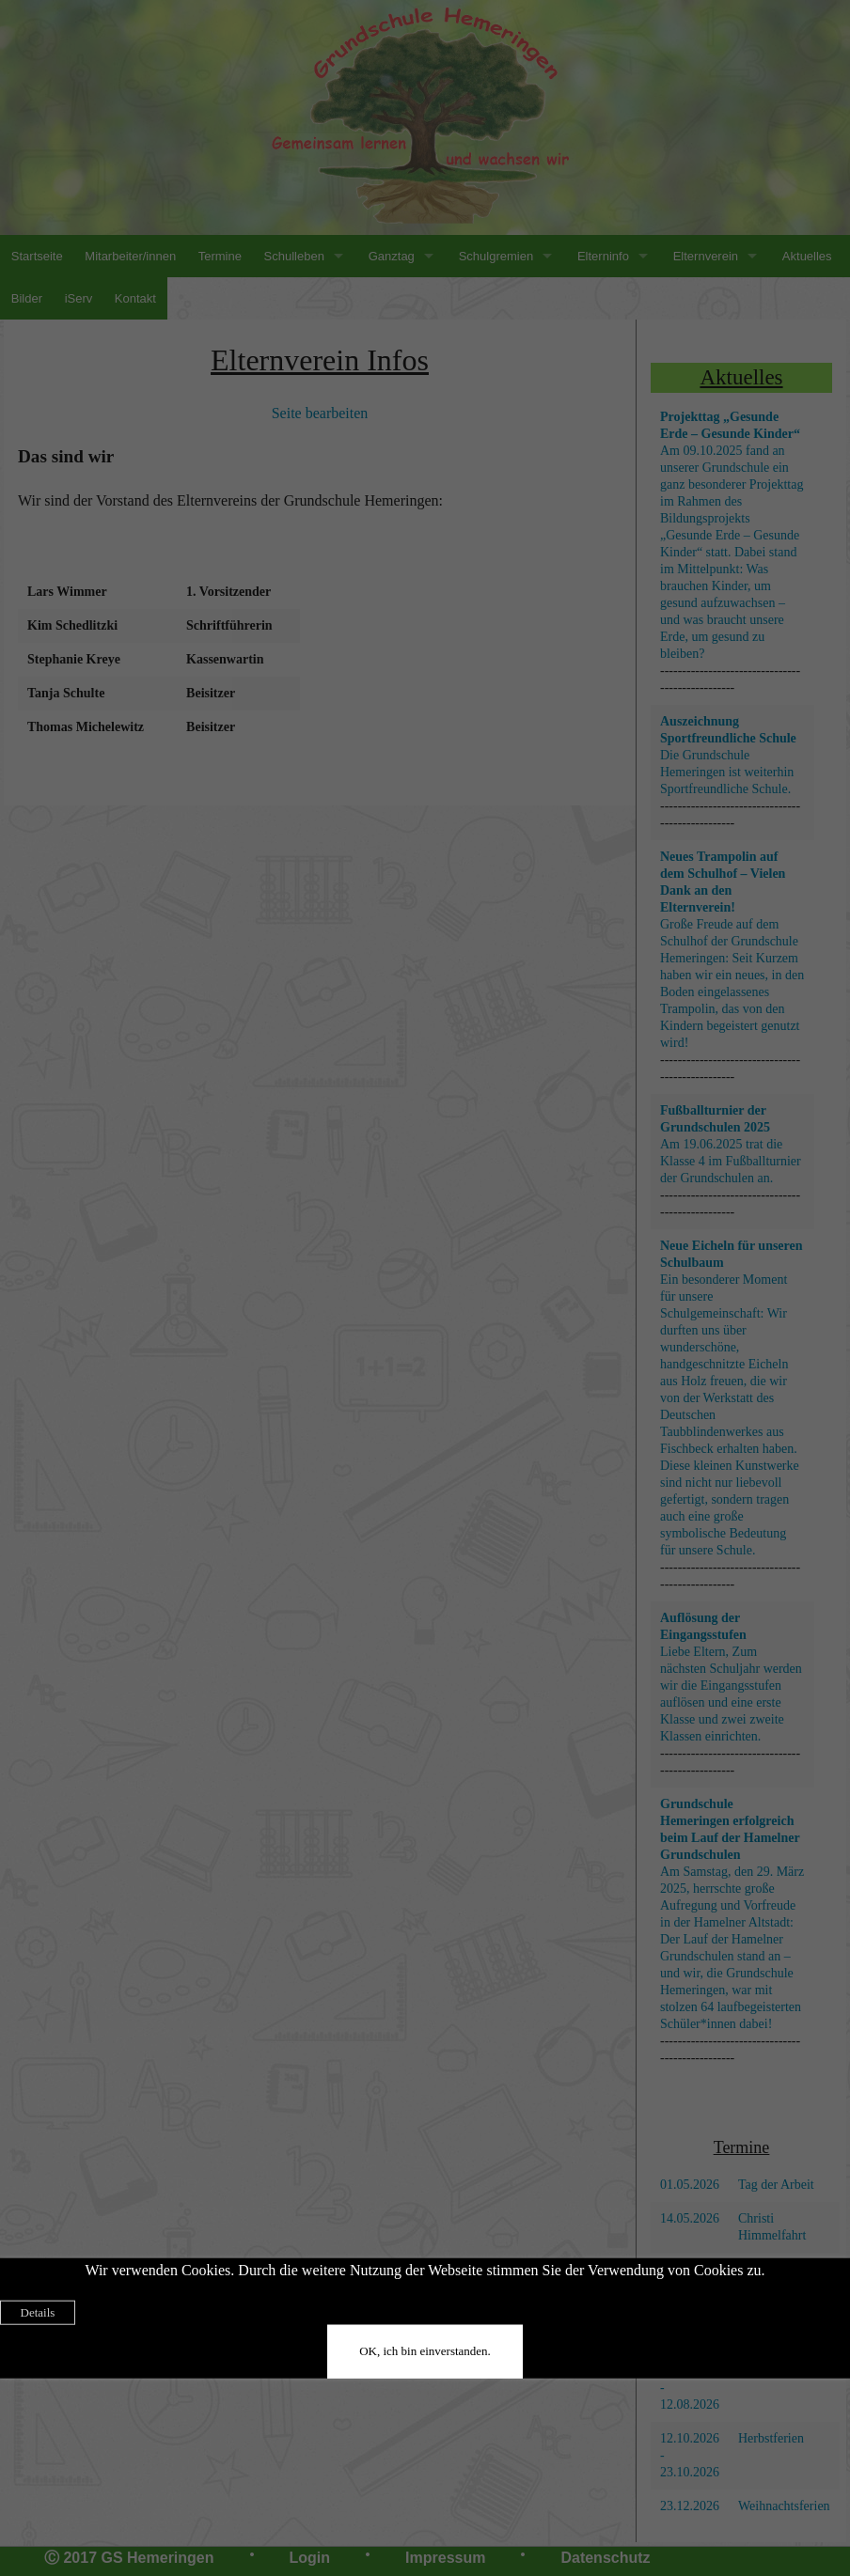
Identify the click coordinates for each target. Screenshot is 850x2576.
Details (38, 2312)
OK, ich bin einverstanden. (425, 2351)
